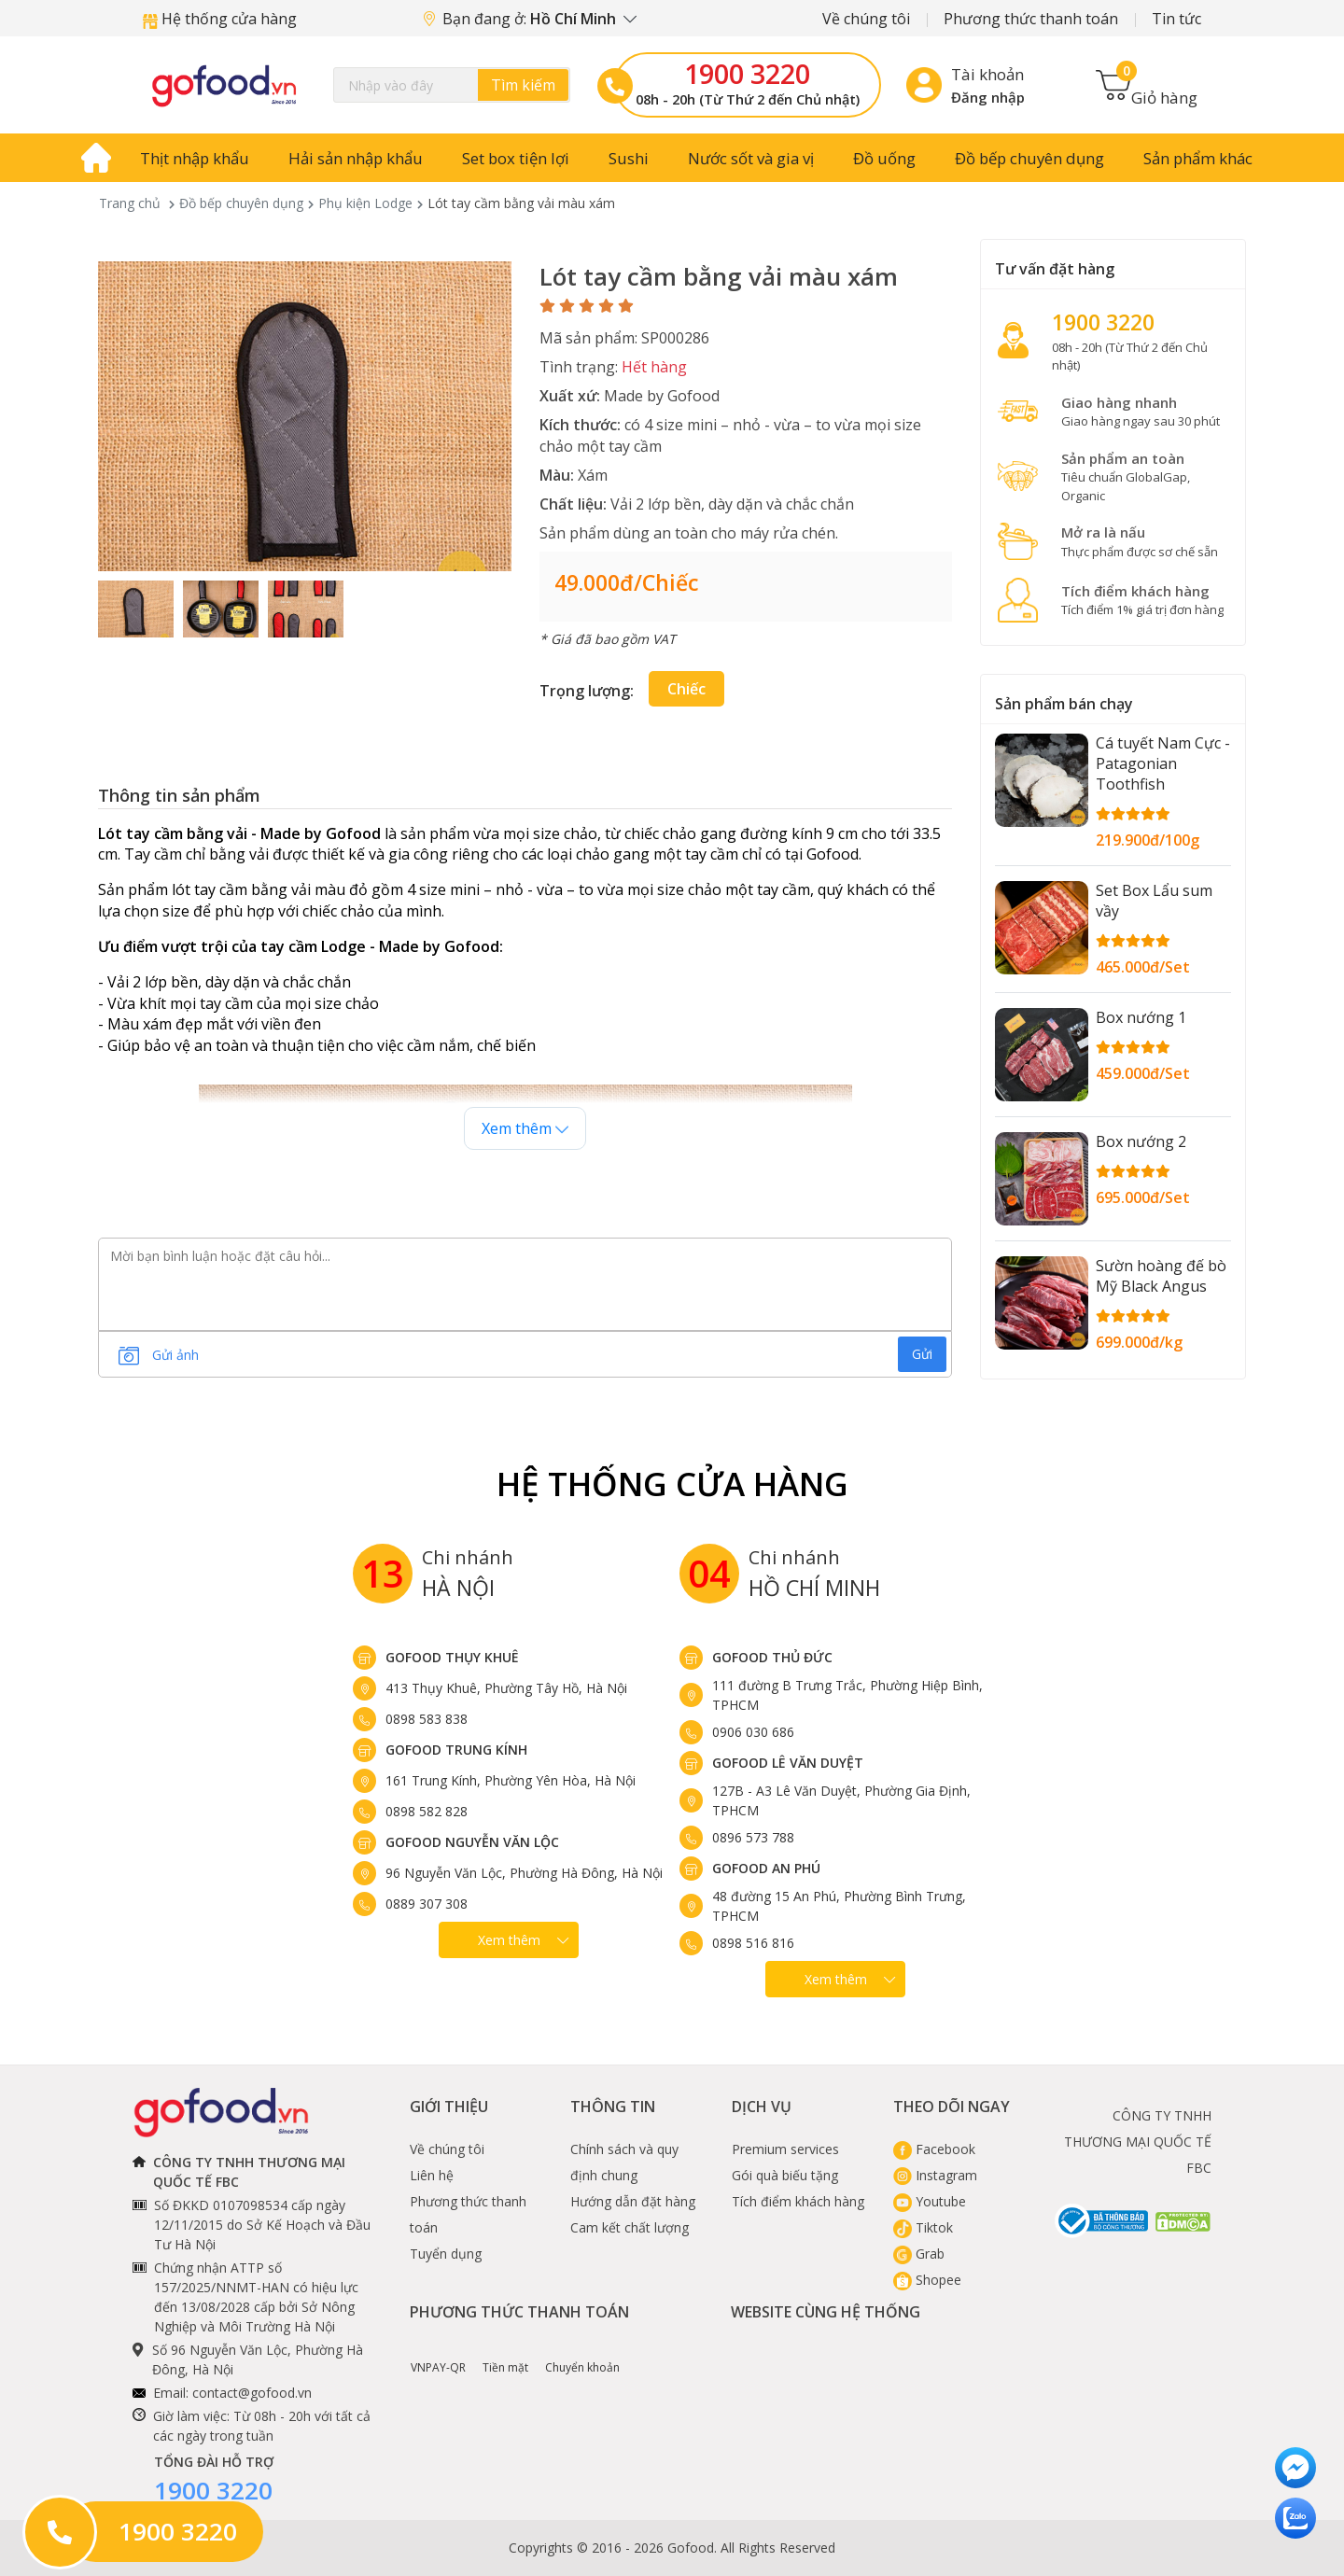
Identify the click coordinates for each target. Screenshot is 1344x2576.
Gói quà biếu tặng (785, 2175)
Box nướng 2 (1141, 1141)
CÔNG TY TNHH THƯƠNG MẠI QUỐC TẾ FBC (1137, 2142)
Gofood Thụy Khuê (452, 1657)
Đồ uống (884, 158)
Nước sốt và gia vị (751, 158)
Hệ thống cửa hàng (220, 18)
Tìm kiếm (523, 85)
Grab (919, 2253)
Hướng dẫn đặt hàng (632, 2201)
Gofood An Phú (766, 1868)
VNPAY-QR (438, 2353)
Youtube (929, 2201)
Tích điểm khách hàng (798, 2201)
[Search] (451, 85)
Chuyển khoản (582, 2353)
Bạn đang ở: (530, 18)
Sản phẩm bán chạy (1064, 703)
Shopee (927, 2280)
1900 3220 (747, 74)
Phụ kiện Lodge (365, 203)
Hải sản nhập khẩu (355, 158)
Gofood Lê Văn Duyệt (787, 1762)
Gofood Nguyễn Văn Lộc (472, 1842)
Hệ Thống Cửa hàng (672, 1483)
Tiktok (923, 2227)
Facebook (934, 2149)
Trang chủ (130, 203)
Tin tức (1176, 18)
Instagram (935, 2175)
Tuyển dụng (446, 2253)
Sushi (629, 158)
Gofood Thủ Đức (772, 1657)
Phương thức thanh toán (1031, 18)
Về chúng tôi (866, 18)
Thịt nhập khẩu (194, 158)
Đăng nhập (988, 97)
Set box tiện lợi (515, 158)
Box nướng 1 (1141, 1017)
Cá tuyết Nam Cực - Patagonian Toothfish (1163, 763)
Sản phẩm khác (1198, 158)
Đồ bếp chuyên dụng (1029, 158)
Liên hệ (432, 2175)
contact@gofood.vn (252, 2392)
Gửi (922, 1354)
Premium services (785, 2149)
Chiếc (686, 689)
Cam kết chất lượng (629, 2227)
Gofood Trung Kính (456, 1749)
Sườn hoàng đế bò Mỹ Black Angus (1161, 1275)
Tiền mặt (505, 2353)
